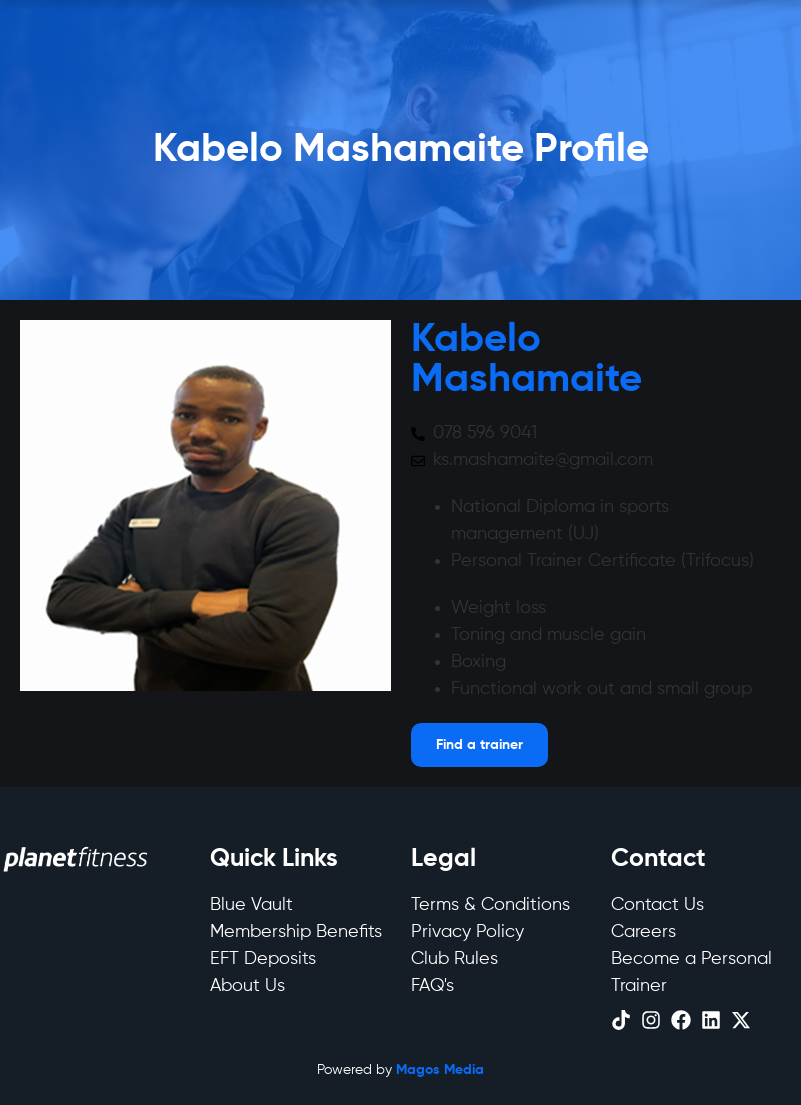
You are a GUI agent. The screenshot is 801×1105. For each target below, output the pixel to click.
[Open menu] (479, 745)
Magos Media (440, 1070)
